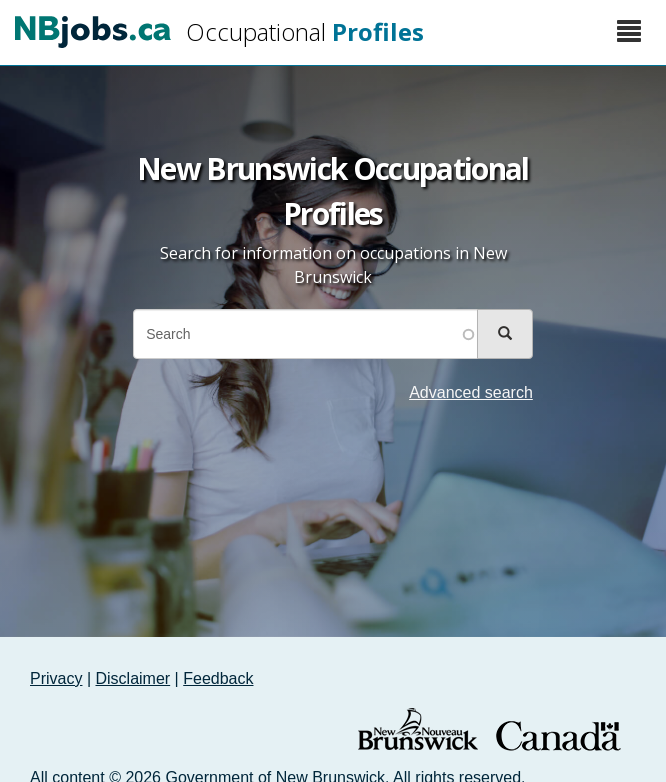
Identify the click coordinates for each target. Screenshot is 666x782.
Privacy (56, 678)
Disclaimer (133, 678)
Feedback (218, 678)
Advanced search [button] (471, 392)
